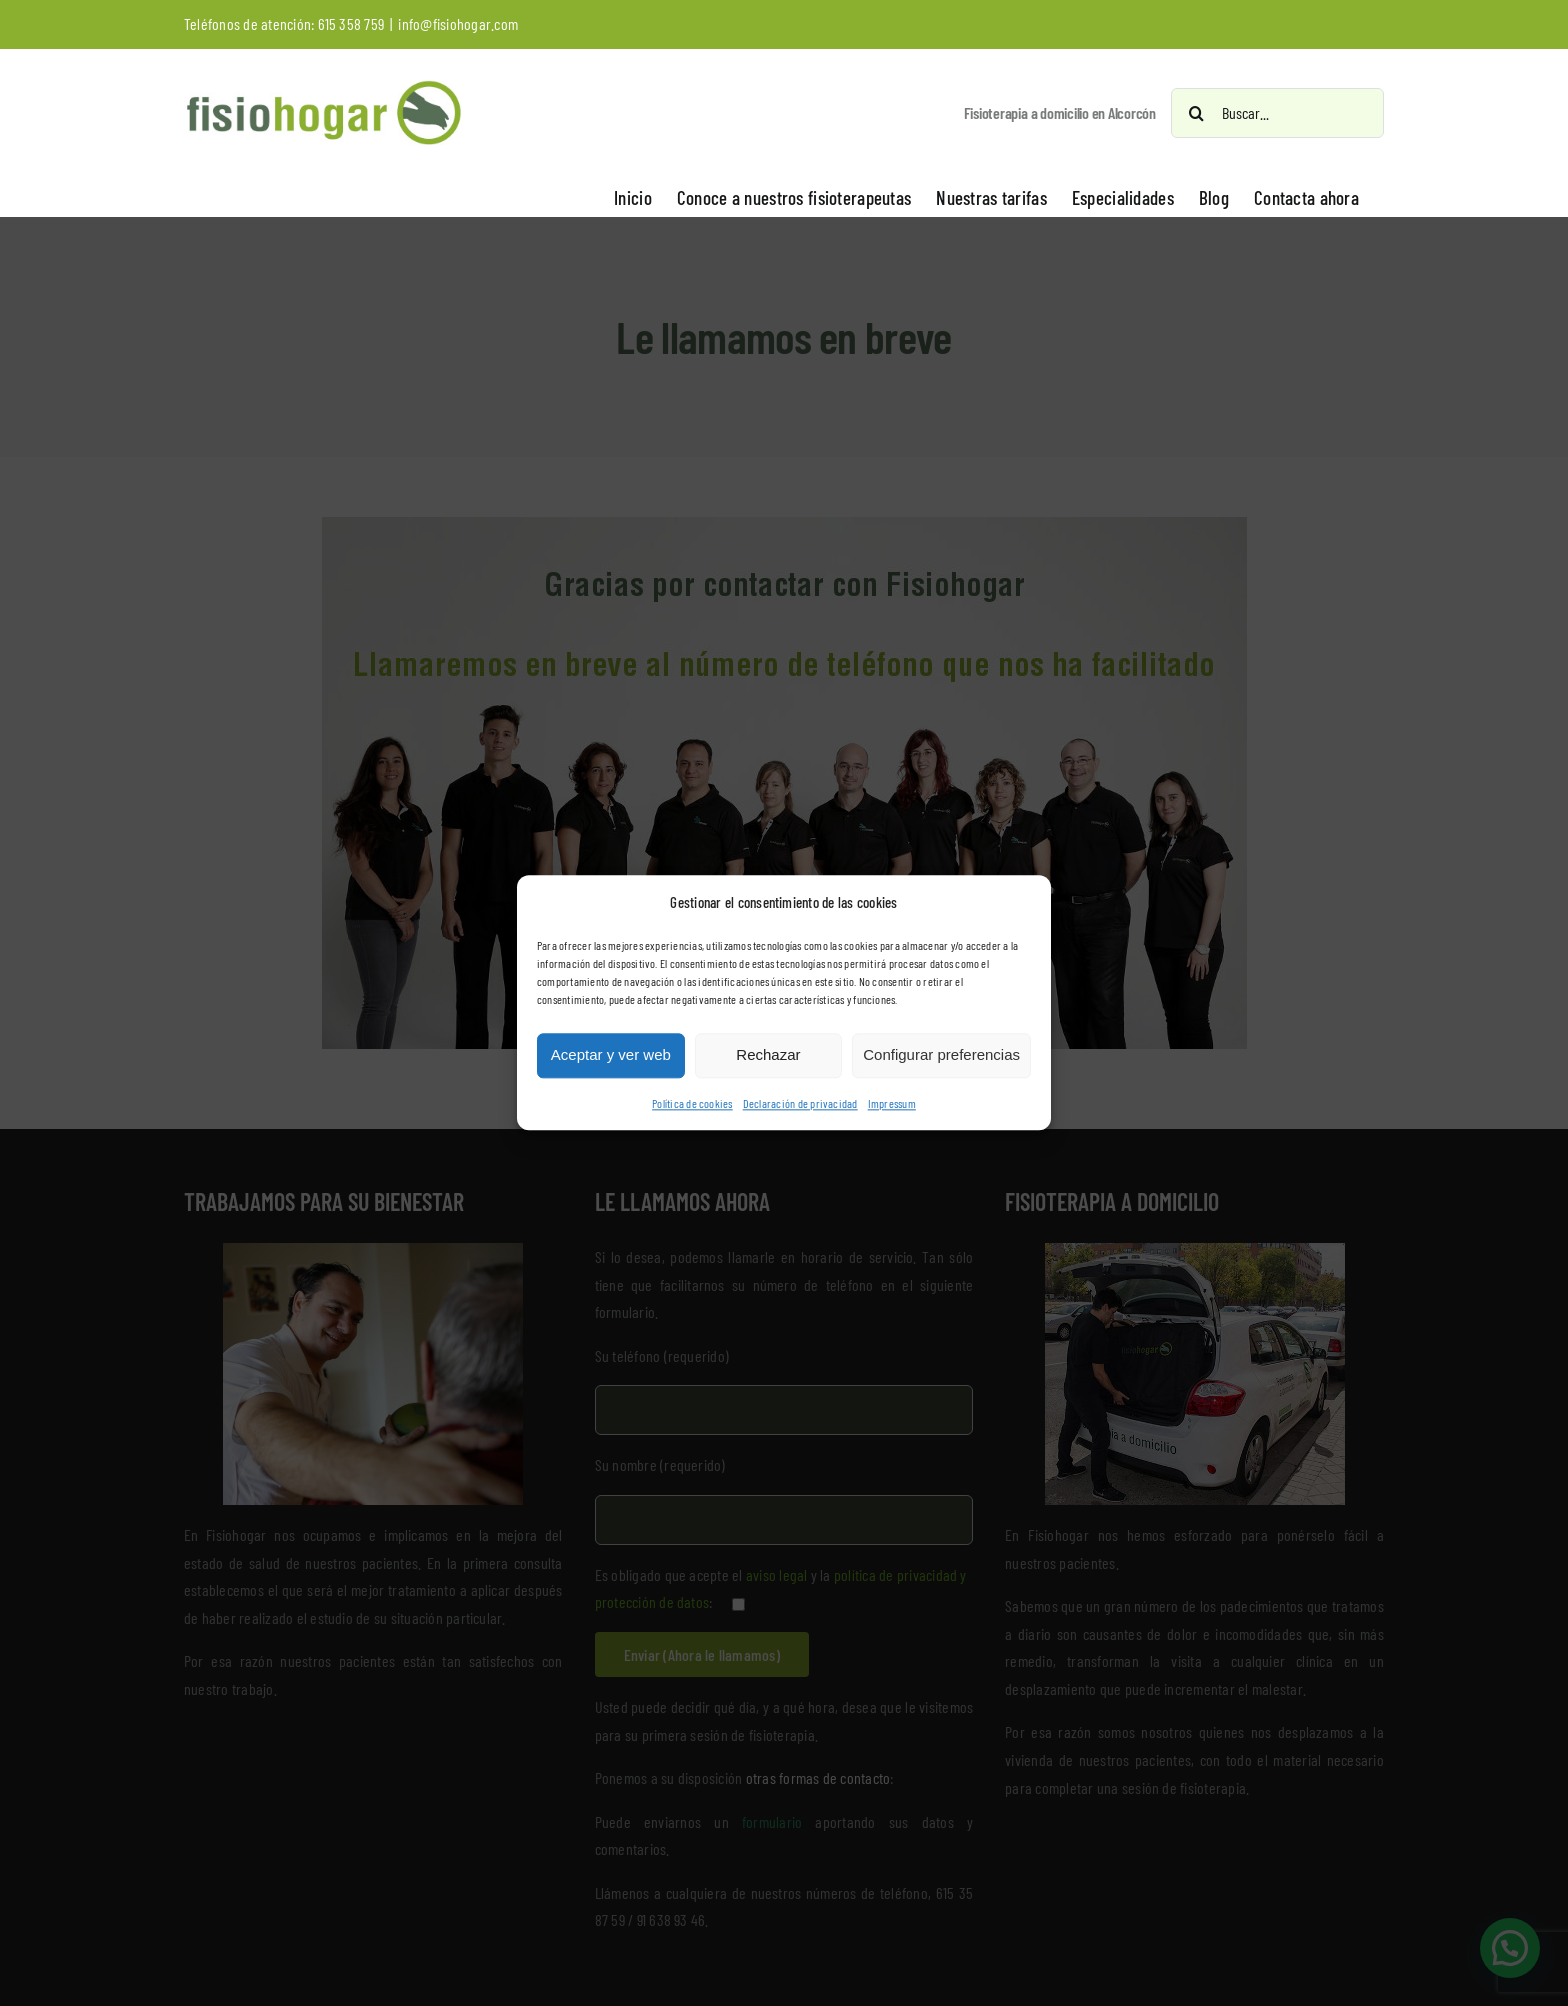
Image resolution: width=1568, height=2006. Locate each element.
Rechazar (768, 1055)
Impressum (892, 1103)
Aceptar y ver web (611, 1055)
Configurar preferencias (941, 1055)
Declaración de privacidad (800, 1103)
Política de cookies (692, 1103)
